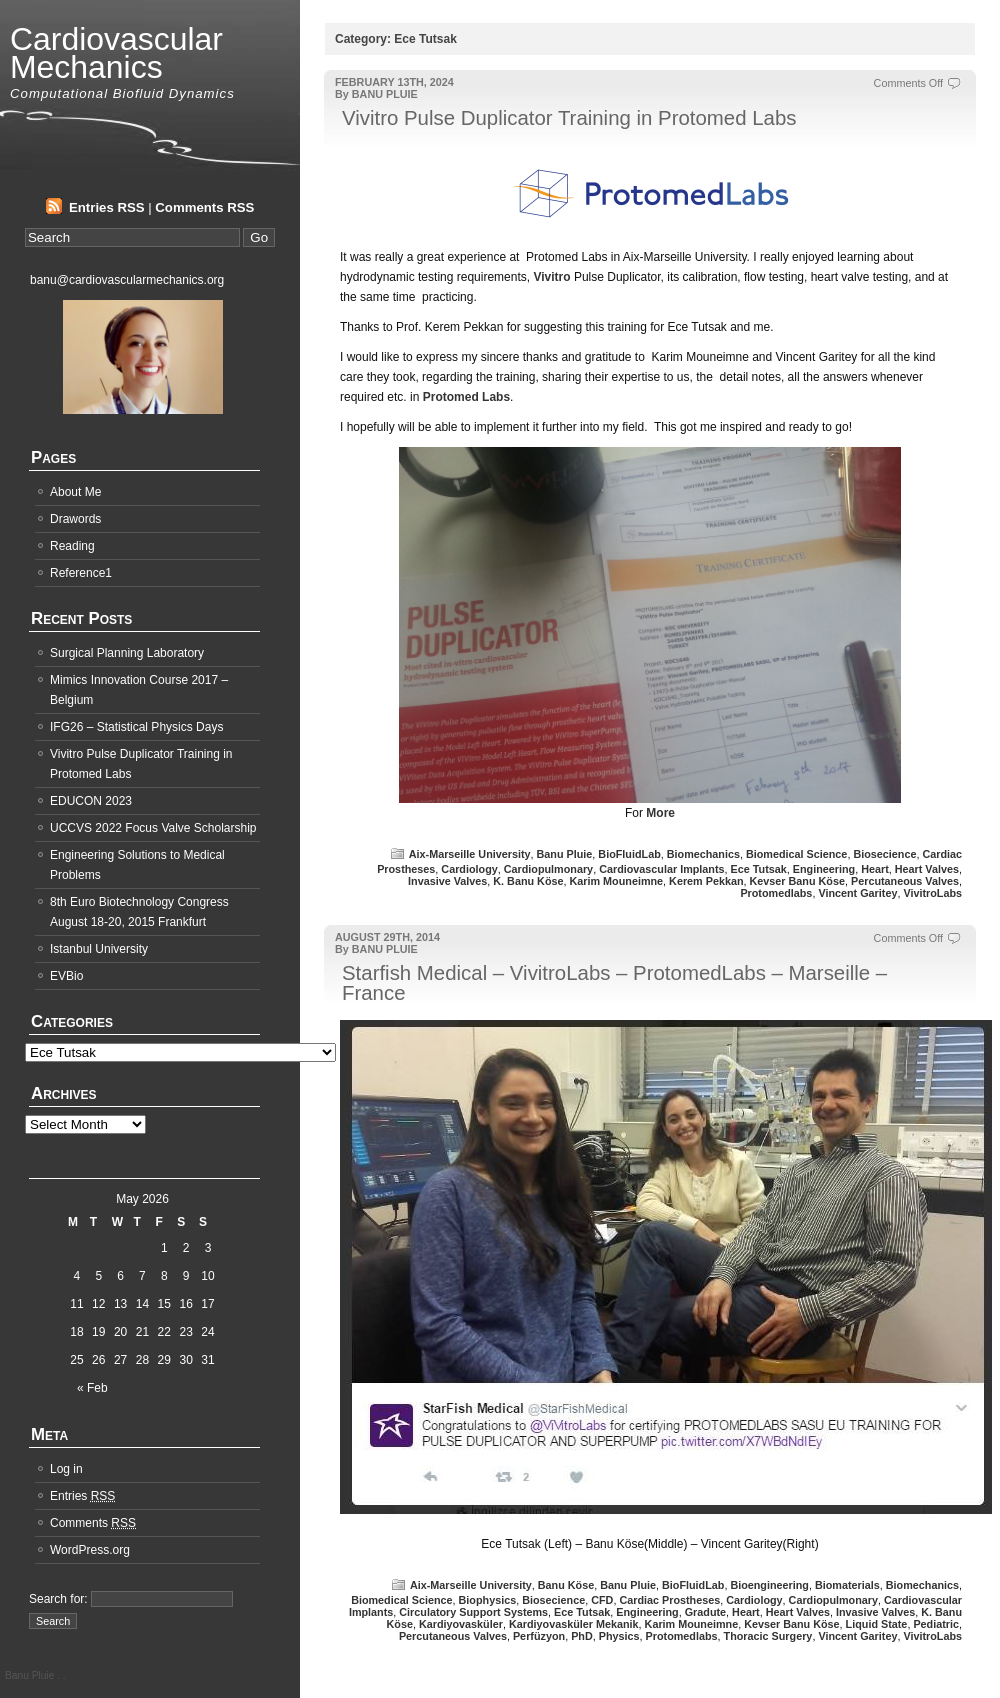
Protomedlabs (776, 893)
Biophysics (488, 1600)
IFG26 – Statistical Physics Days (136, 727)
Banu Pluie (565, 854)
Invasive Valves (447, 881)
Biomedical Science (796, 854)
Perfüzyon (539, 1636)
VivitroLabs (932, 893)
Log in (66, 1469)
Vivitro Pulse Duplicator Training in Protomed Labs (569, 118)
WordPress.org (90, 1550)
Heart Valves (927, 869)
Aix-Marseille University (470, 854)
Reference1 (81, 573)
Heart (875, 869)
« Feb (92, 1388)
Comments (93, 1523)
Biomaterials (847, 1585)
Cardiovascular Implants (661, 869)
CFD (602, 1600)
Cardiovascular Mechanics (116, 53)
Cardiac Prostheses (669, 1600)
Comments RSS (204, 207)
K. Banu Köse (528, 881)
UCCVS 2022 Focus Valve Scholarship (153, 828)
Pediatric (936, 1624)
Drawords (75, 519)
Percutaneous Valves (905, 881)
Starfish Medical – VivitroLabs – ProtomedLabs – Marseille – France (614, 983)
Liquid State (877, 1624)
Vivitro (551, 277)
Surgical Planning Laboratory (127, 653)
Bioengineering (769, 1585)
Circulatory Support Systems (473, 1612)
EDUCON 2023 (91, 801)
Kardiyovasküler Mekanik (574, 1624)
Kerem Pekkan (706, 881)
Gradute (705, 1612)
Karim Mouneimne (617, 881)
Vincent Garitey (857, 893)
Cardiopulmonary (548, 869)
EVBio (66, 976)
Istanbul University (99, 949)
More (660, 813)
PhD (582, 1636)
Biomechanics (703, 854)
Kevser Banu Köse (797, 881)
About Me (75, 492)
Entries (82, 1496)
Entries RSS (107, 207)
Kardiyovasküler (461, 1624)
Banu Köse (566, 1585)
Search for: (58, 1599)
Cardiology (469, 869)
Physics (619, 1636)
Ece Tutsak (759, 869)
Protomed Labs (466, 397)
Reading (72, 546)
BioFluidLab (629, 854)
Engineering (824, 869)
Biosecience (884, 854)
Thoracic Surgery (768, 1636)
